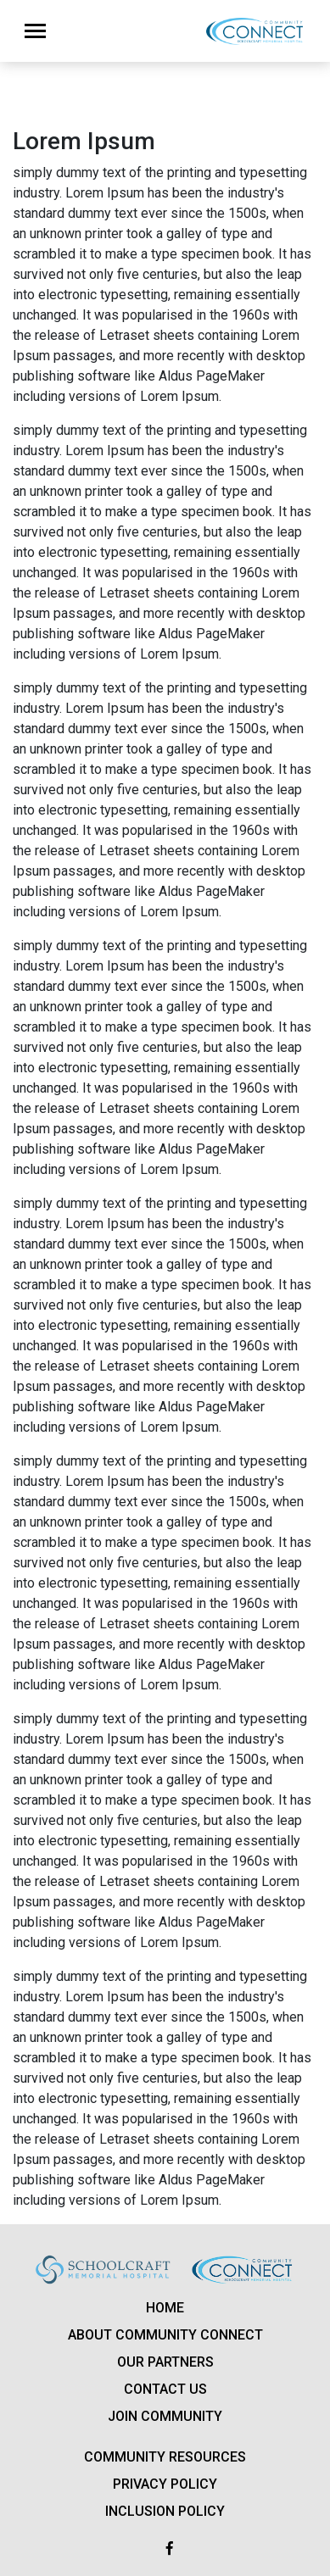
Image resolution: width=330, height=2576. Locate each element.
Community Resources (165, 2457)
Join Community (165, 2416)
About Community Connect (165, 2335)
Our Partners (165, 2362)
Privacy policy (165, 2484)
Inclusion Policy (165, 2511)
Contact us (165, 2389)
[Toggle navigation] (35, 31)
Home (165, 2308)
